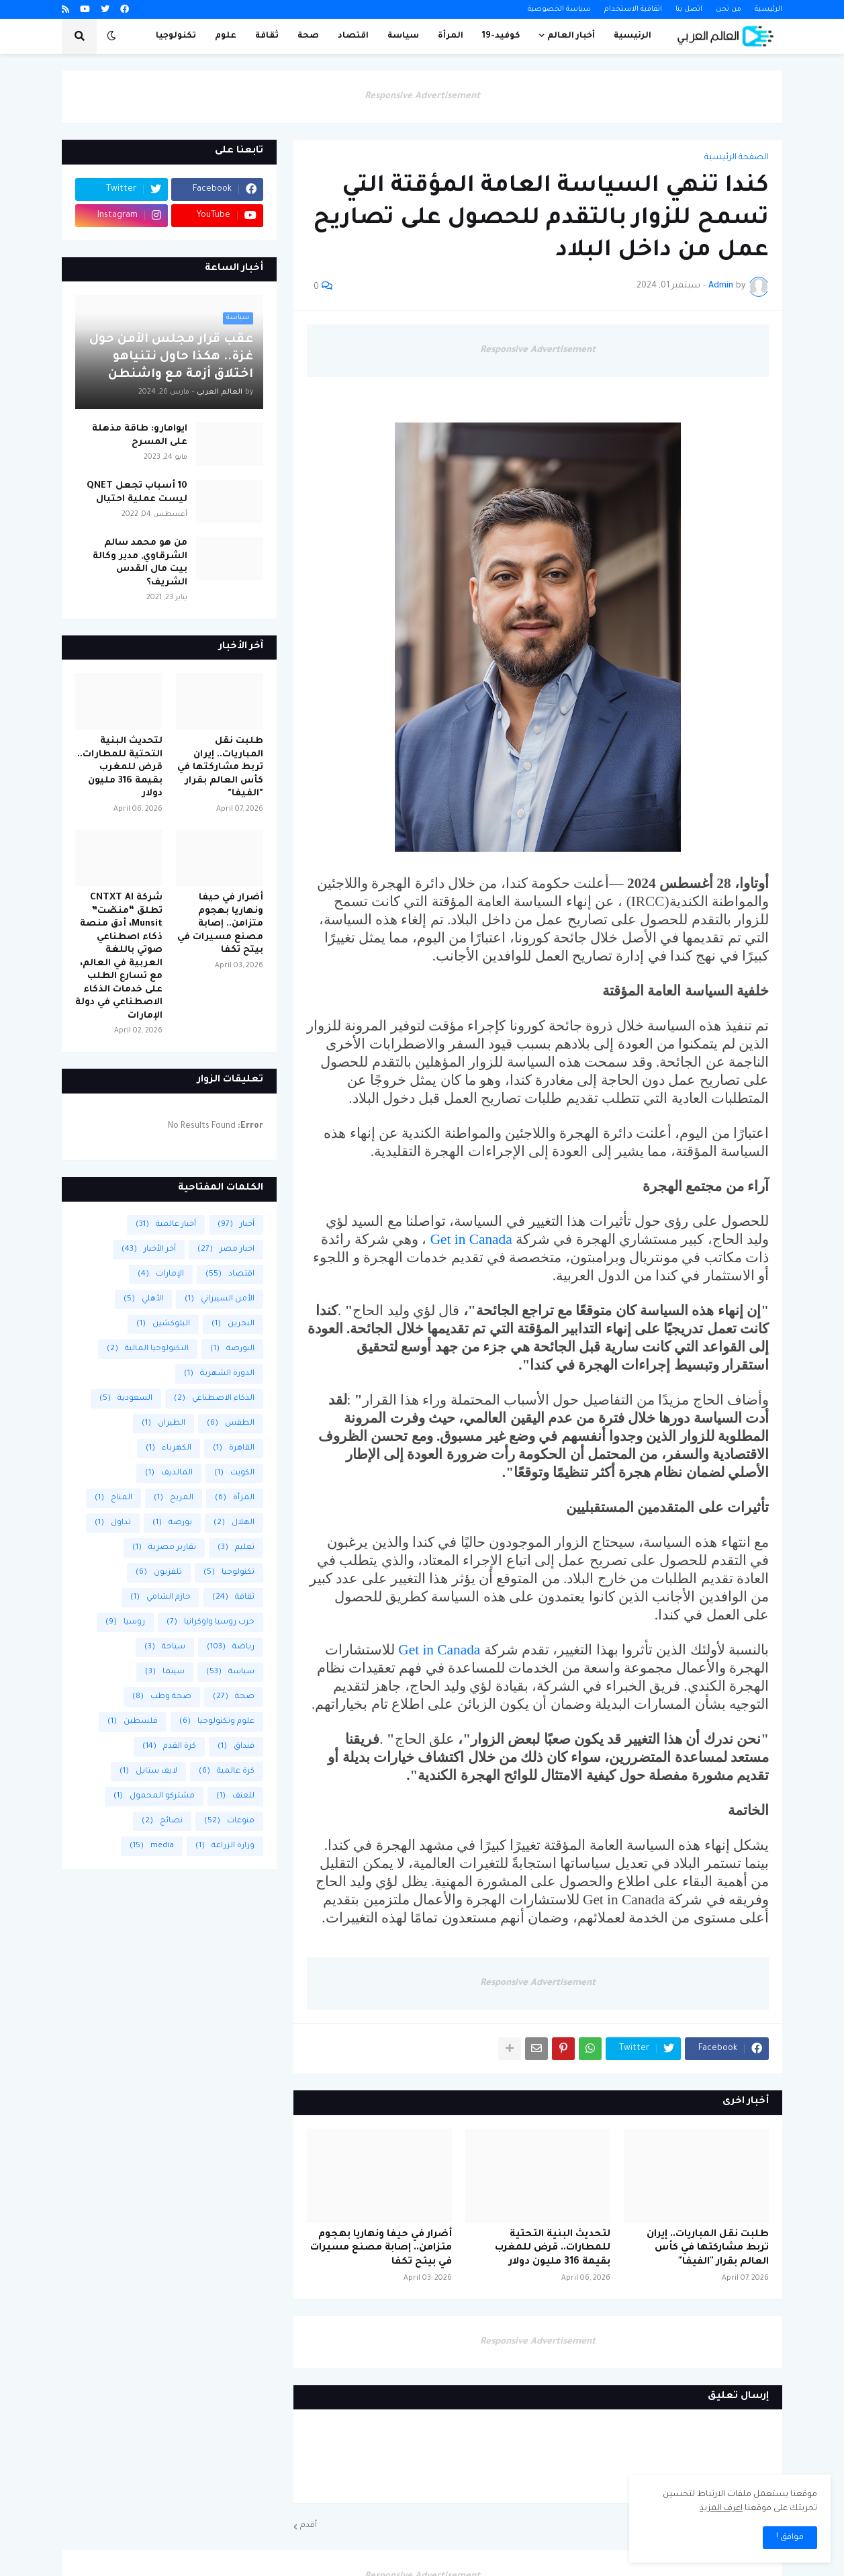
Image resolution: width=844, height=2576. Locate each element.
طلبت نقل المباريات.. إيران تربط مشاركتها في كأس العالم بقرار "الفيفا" (708, 2248)
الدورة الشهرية (219, 1374)
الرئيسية (768, 9)
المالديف (169, 1473)
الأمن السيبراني (219, 1299)
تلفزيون (159, 1573)
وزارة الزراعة (224, 1846)
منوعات (229, 1821)
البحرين (233, 1324)
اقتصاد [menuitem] (353, 36)
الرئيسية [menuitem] (632, 36)
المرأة (234, 1498)
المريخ (173, 1498)
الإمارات (161, 1274)
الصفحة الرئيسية (736, 158)
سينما (165, 1672)
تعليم (236, 1548)
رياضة (230, 1647)
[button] (111, 36)
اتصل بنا (688, 9)
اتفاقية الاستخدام (633, 9)
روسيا (125, 1622)
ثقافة (233, 1597)
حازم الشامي (160, 1597)
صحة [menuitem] (308, 36)
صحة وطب (161, 1697)
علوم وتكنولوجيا (216, 1722)
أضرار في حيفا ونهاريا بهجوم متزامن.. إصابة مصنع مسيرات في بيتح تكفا (381, 2248)
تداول (113, 1523)
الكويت (234, 1473)
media (152, 1846)
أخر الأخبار (149, 1249)
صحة (233, 1697)
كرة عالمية (226, 1771)
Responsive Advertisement (422, 96)
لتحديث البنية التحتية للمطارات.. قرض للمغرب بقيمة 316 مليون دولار (552, 2248)
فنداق (236, 1747)
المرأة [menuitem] (450, 36)
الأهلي (143, 1299)
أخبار (236, 1225)
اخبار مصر (225, 1249)
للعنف (235, 1796)
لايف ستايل (148, 1771)
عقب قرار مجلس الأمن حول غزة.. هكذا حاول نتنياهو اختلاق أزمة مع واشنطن (171, 357)
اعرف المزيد (721, 2509)
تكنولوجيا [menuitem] (176, 36)
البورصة (232, 1349)
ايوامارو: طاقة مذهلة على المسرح (139, 435)
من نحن (728, 9)
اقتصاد (229, 1274)
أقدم (308, 2525)
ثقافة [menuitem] (267, 36)
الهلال (234, 1523)
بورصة (172, 1523)
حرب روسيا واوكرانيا (210, 1622)
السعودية (125, 1399)
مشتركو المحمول (154, 1796)
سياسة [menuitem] (403, 36)
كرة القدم (169, 1747)
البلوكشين (163, 1324)
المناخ (113, 1498)
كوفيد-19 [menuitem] (501, 36)
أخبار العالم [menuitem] (571, 36)
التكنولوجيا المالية (148, 1349)
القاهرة (233, 1448)
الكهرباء (168, 1448)
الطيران (163, 1423)
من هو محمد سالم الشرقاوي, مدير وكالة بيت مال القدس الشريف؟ (140, 563)
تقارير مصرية (164, 1548)
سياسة (230, 1672)
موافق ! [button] (790, 2537)
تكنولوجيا (228, 1573)
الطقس (230, 1423)
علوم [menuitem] (225, 36)
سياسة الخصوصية (559, 9)
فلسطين (132, 1722)
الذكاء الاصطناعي (214, 1399)
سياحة (164, 1647)
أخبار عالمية (166, 1225)
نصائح (162, 1821)
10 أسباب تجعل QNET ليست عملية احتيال (137, 492)
